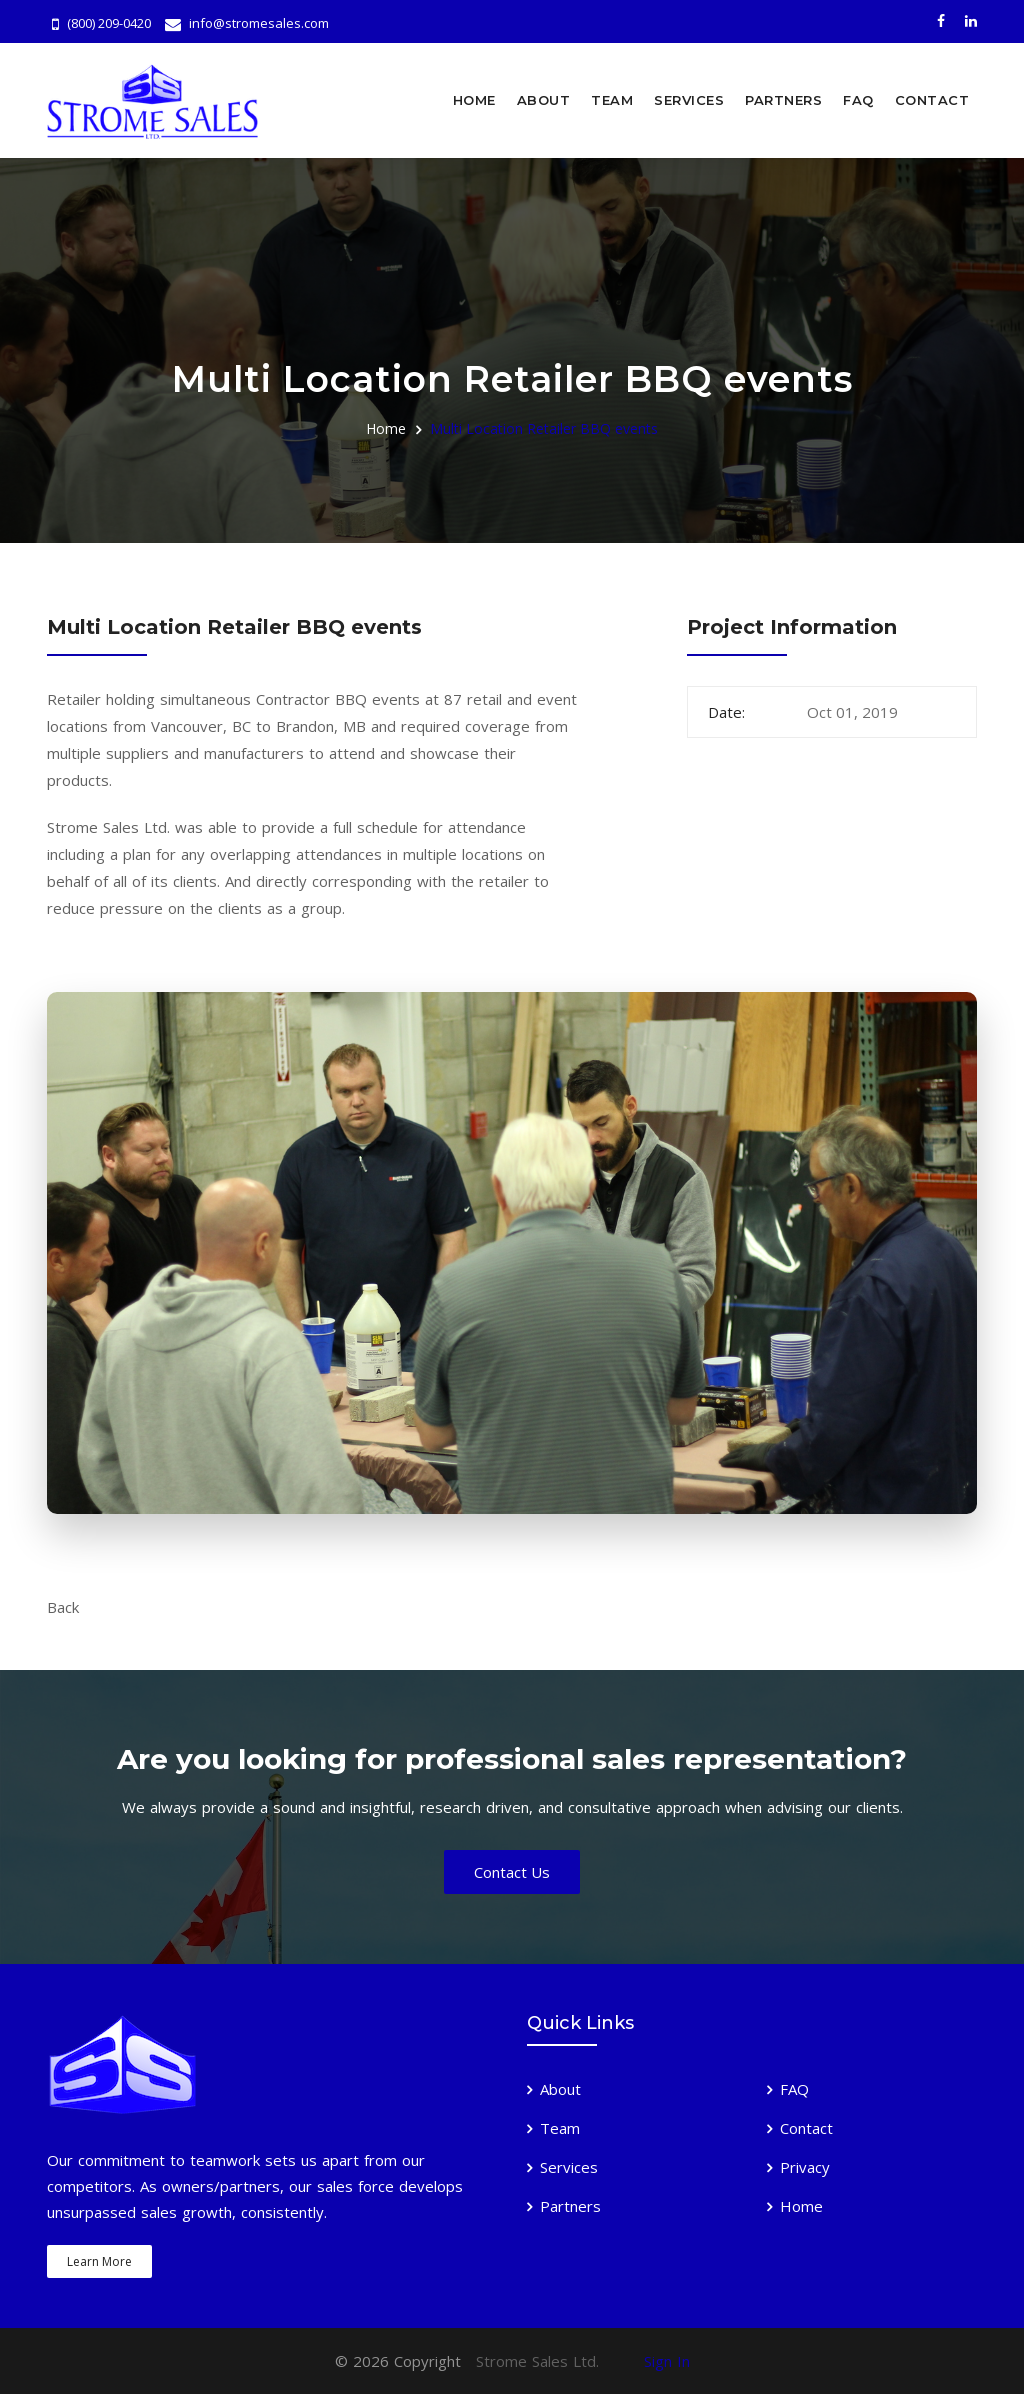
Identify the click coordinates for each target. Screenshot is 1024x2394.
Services (689, 100)
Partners (783, 100)
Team (612, 100)
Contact (932, 100)
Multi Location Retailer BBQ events (544, 427)
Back (63, 1607)
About (544, 100)
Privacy (805, 2167)
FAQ (858, 100)
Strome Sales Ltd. (537, 2361)
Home (474, 100)
